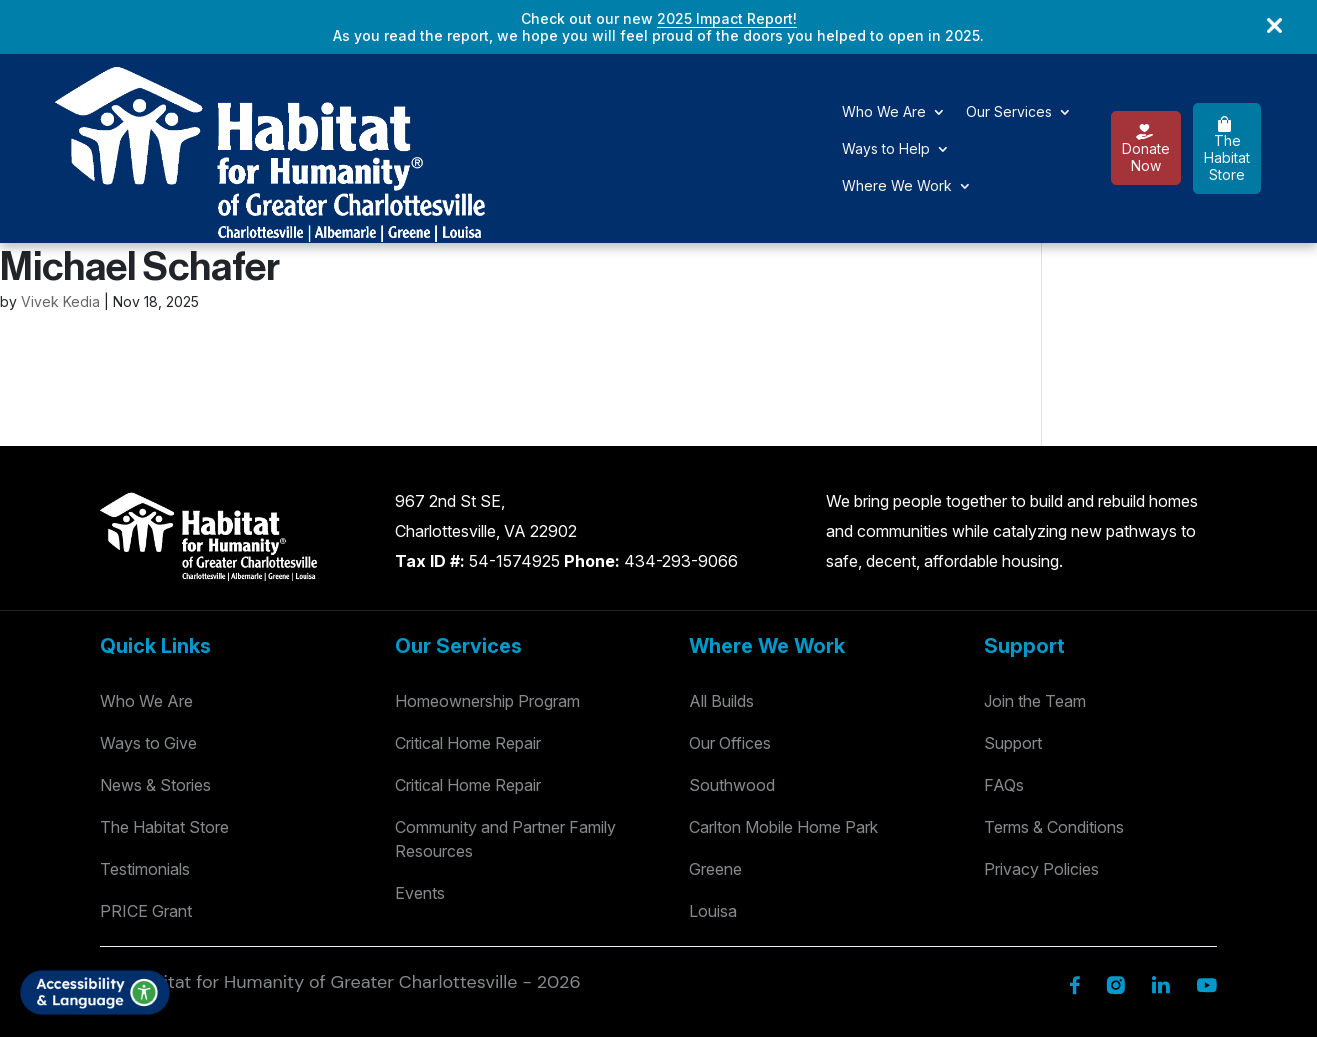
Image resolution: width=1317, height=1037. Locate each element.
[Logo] (119, 97)
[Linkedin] (1160, 884)
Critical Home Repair (468, 644)
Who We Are (361, 99)
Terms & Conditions (1054, 728)
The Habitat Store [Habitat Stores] (164, 728)
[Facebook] (1074, 884)
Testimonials (145, 770)
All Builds (721, 602)
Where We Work (752, 99)
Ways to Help (613, 99)
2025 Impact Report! (727, 18)
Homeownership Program (487, 602)
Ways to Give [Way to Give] (148, 644)
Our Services (486, 99)
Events (420, 794)
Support (1013, 644)
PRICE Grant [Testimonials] (146, 812)
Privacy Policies (1041, 770)
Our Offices (730, 644)
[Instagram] (1115, 884)
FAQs (1004, 686)
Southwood (732, 686)
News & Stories (155, 686)
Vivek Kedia (60, 202)
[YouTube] (1206, 884)
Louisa (713, 812)
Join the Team (1035, 602)
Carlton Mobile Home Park (783, 728)
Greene (715, 770)
